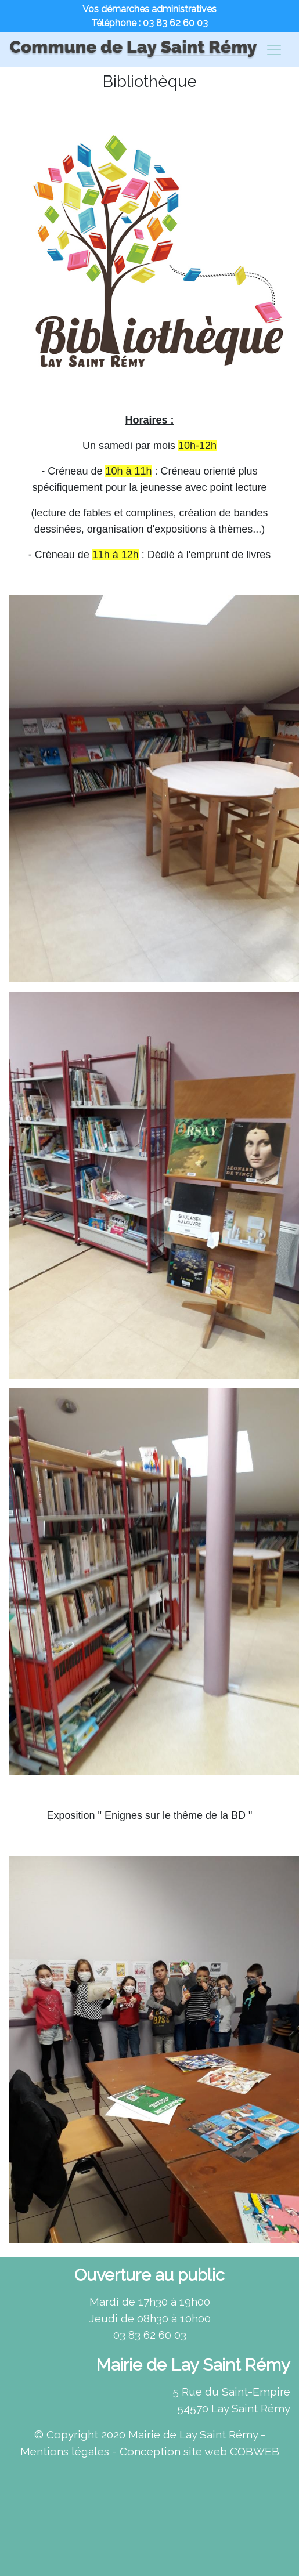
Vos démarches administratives (149, 9)
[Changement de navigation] (274, 49)
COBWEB (254, 2451)
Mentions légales (64, 2451)
